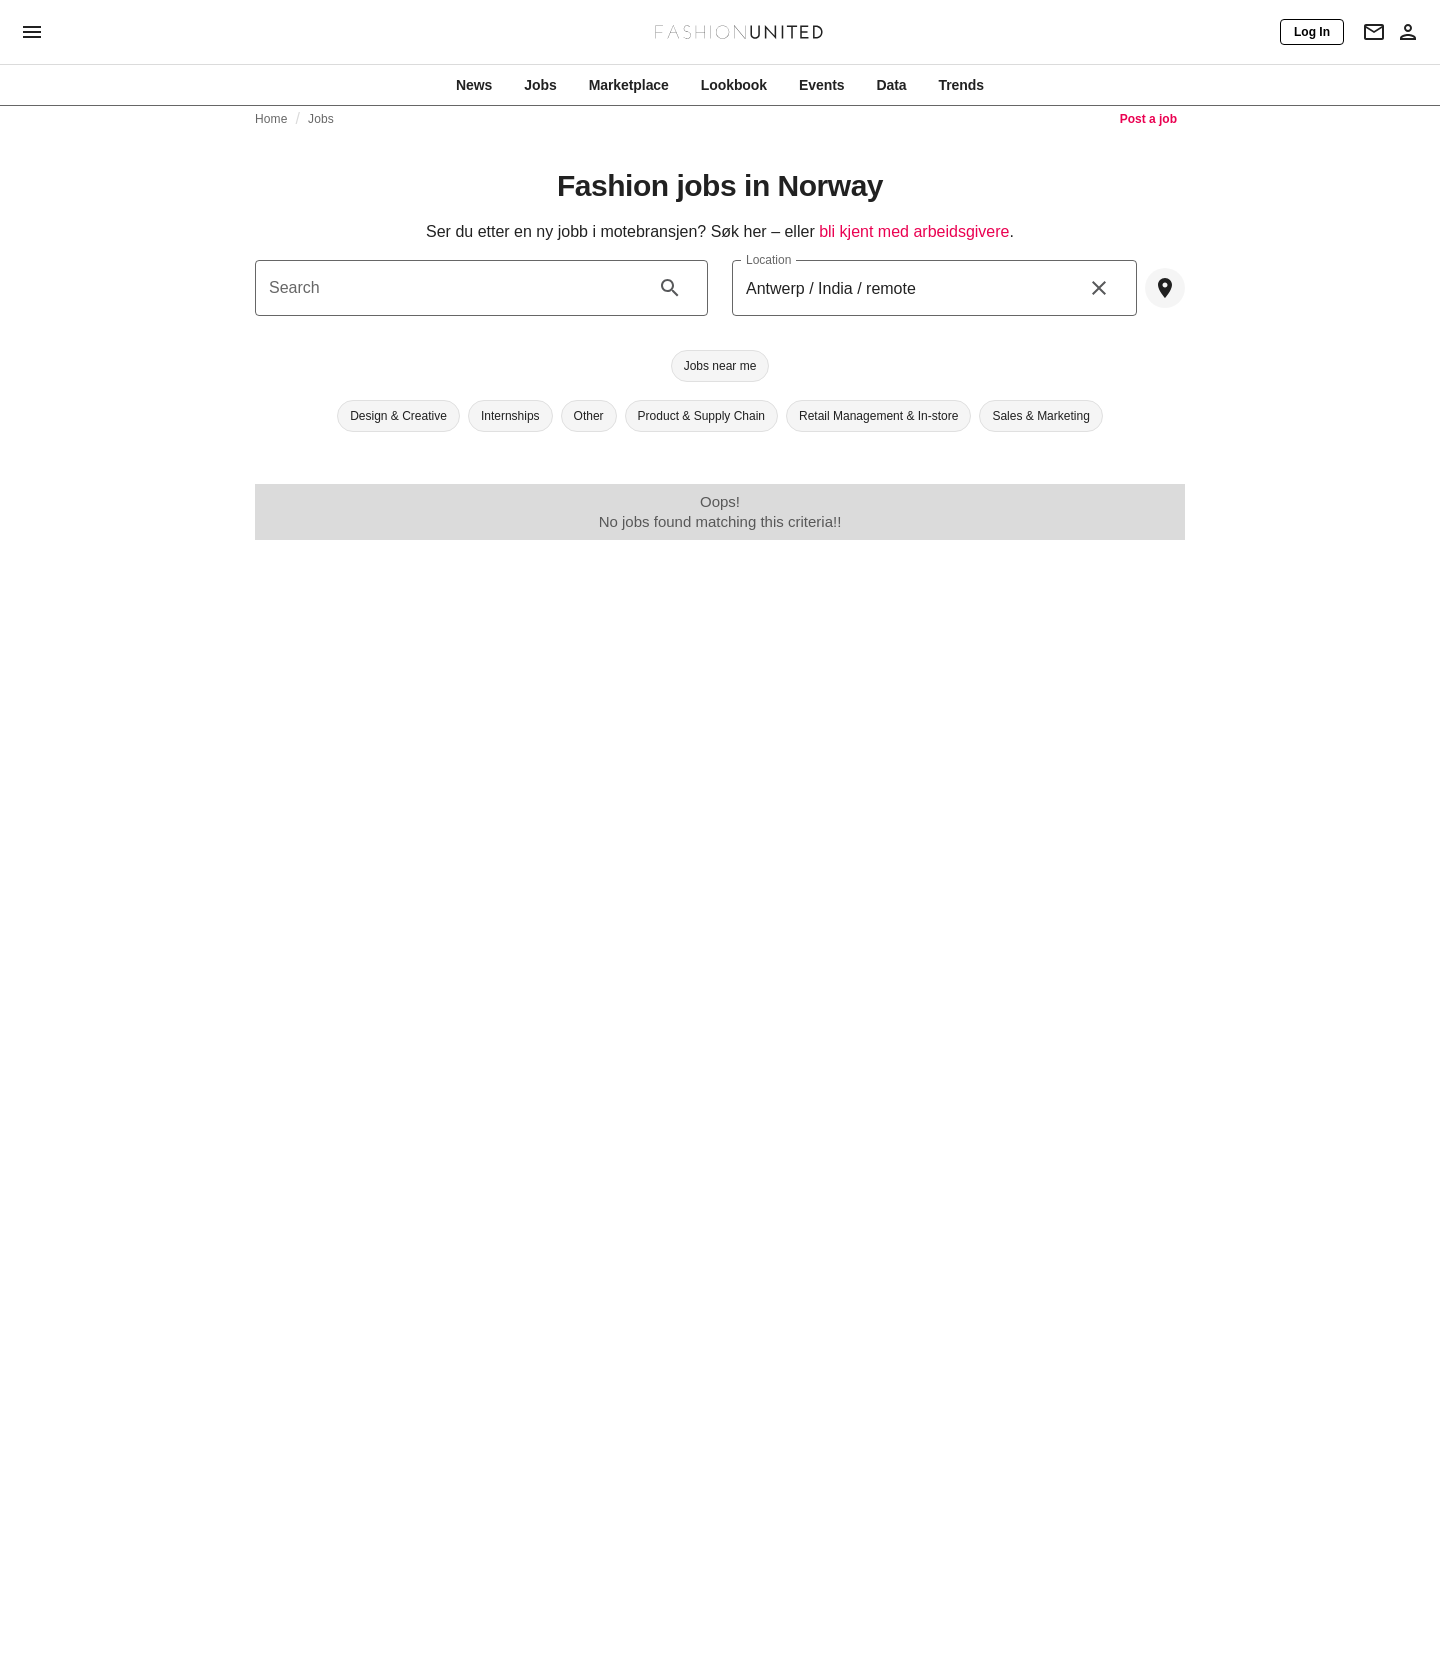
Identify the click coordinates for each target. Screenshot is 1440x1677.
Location (768, 259)
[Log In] (1312, 32)
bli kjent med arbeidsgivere (914, 231)
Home (271, 119)
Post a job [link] (1148, 119)
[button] (720, 366)
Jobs (321, 119)
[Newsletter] (1374, 32)
